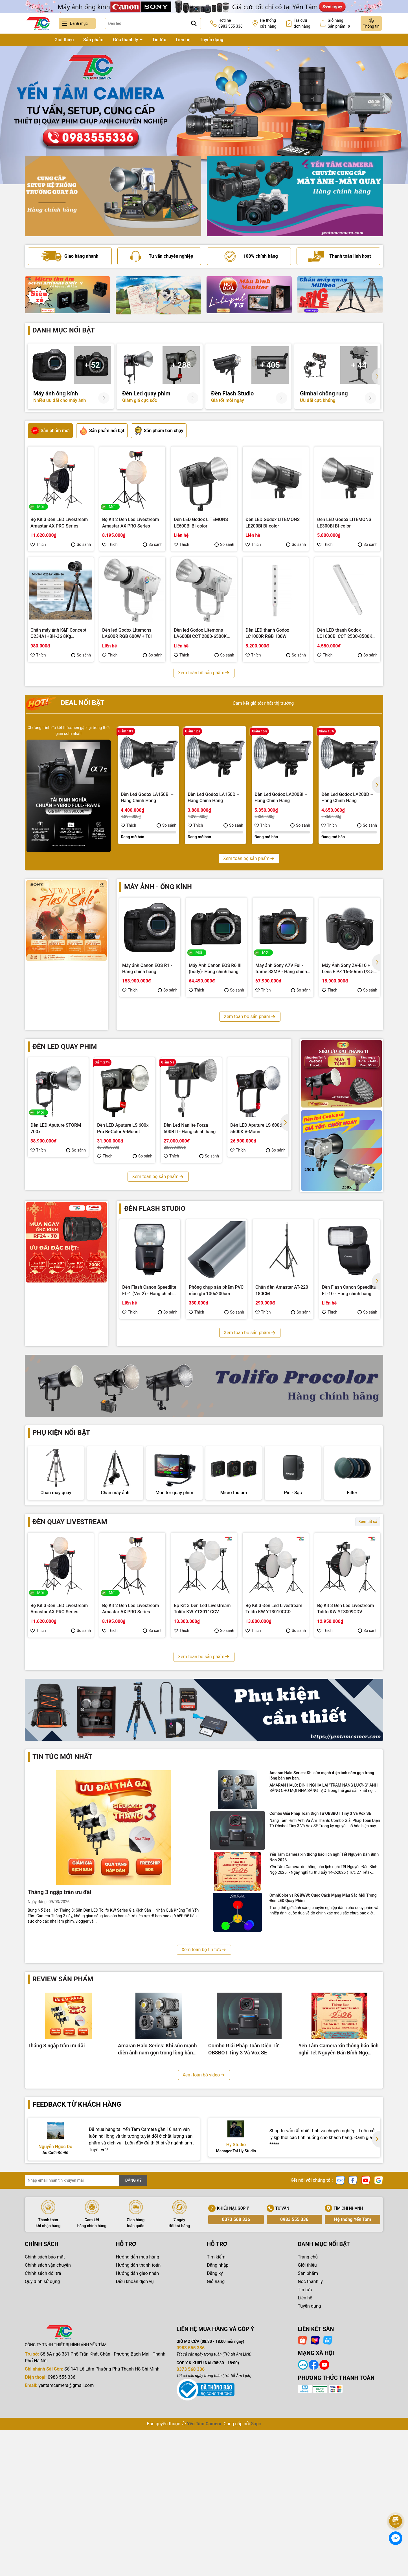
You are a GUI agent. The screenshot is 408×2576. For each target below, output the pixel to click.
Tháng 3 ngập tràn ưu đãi (59, 2050)
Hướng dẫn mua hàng (137, 2415)
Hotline (230, 23)
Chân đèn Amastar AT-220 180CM (281, 1290)
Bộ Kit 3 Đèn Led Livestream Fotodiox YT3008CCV (58, 1772)
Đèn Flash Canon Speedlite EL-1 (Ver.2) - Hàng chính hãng (149, 1290)
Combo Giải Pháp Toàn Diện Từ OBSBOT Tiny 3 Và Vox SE (320, 1972)
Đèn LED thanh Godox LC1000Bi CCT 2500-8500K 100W (344, 633)
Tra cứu (302, 23)
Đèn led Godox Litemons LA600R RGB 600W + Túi (127, 633)
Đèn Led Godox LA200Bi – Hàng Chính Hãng (281, 797)
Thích (38, 544)
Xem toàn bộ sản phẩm (204, 672)
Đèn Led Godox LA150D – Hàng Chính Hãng (214, 797)
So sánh (81, 544)
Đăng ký (215, 2432)
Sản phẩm (93, 39)
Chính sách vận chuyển (48, 2423)
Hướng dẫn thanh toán (138, 2423)
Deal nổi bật (65, 703)
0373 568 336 (236, 2378)
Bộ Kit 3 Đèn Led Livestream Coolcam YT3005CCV (273, 1772)
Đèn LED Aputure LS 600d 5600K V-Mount (256, 1128)
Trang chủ (35, 39)
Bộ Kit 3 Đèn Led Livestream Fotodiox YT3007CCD (130, 1772)
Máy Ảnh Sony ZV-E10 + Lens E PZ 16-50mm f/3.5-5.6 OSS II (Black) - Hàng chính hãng (348, 969)
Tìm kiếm (216, 2415)
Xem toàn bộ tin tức (204, 2108)
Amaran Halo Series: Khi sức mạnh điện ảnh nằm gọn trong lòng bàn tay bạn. (321, 1934)
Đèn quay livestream (69, 1575)
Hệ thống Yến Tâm (352, 2378)
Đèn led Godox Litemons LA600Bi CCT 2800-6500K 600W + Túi (200, 633)
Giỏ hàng (216, 2440)
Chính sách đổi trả (43, 2432)
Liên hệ (183, 39)
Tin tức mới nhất (62, 1915)
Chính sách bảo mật (45, 2415)
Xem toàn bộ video (204, 2233)
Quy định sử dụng (42, 2440)
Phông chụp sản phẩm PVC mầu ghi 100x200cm (216, 1290)
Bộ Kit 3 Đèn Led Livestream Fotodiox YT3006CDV (202, 1772)
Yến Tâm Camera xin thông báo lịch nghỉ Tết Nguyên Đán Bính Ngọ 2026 (324, 2016)
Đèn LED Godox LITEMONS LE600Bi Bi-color (201, 522)
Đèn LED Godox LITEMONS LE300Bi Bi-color (344, 522)
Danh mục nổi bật (63, 330)
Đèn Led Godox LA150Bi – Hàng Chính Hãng (147, 797)
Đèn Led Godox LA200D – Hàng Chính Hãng (347, 797)
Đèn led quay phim (64, 1046)
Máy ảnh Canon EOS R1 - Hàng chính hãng (147, 968)
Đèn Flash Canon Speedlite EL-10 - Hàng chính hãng (349, 1290)
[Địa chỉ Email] (86, 2339)
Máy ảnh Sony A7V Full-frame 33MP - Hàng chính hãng (281, 969)
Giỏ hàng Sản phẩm (339, 23)
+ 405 (270, 365)
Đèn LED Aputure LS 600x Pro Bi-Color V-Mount (123, 1128)
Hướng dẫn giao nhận (137, 2432)
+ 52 (92, 365)
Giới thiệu (64, 39)
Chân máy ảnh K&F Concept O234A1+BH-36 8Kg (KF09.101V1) (58, 633)
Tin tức (159, 39)
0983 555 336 (294, 2378)
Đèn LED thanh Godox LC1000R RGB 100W (267, 633)
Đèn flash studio (154, 1209)
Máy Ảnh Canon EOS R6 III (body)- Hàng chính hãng (215, 968)
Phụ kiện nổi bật (61, 1433)
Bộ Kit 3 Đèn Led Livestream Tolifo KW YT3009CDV (345, 1662)
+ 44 (359, 365)
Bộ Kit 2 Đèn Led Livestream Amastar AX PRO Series (130, 522)
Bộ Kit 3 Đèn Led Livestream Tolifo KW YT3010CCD (273, 1662)
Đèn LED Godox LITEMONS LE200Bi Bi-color (272, 522)
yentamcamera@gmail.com (66, 2544)
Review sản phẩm (62, 2138)
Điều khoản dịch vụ (135, 2440)
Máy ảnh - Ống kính (158, 887)
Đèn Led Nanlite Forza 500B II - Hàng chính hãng (190, 1128)
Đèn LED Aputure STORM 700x (55, 1128)
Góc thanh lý (126, 39)
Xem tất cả (367, 1575)
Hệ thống (268, 23)
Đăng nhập (218, 2423)
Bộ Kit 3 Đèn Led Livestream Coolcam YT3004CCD (345, 1772)
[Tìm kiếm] (194, 23)
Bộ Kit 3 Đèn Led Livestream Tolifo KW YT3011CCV (202, 1662)
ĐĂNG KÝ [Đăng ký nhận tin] (133, 2338)
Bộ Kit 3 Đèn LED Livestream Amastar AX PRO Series (59, 522)
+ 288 (181, 365)
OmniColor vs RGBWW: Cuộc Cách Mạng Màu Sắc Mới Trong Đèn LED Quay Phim (323, 2056)
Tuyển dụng (211, 39)
